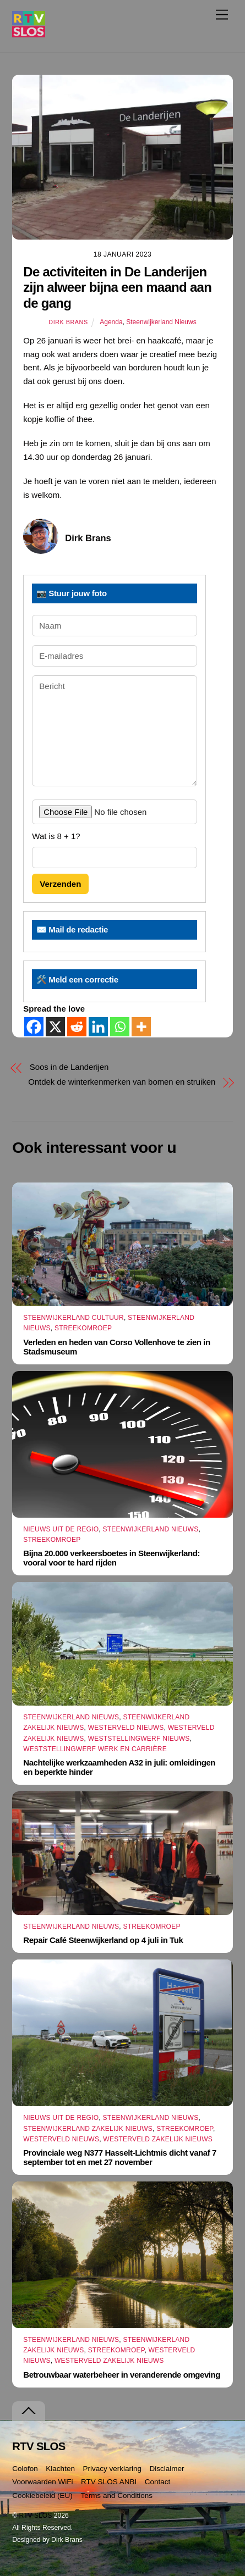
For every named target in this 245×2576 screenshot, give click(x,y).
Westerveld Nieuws (126, 1727)
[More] (141, 1026)
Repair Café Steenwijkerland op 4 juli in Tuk (103, 1940)
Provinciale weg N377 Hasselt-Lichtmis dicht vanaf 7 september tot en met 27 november (119, 2157)
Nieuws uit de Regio (61, 1529)
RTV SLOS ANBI (109, 2482)
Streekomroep (83, 1328)
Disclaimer (167, 2468)
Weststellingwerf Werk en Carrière (95, 1749)
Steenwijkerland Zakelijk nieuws (88, 2129)
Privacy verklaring (112, 2468)
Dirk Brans (68, 322)
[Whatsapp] (119, 1026)
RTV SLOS (35, 2515)
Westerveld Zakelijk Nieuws (158, 2139)
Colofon (25, 2468)
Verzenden (60, 884)
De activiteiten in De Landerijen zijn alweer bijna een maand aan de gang (117, 287)
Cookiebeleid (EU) (42, 2495)
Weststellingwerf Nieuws (139, 1738)
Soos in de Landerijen (69, 1067)
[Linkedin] (98, 1026)
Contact (158, 2482)
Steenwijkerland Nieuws (161, 322)
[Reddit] (76, 1026)
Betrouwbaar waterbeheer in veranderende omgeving (121, 2374)
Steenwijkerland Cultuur (73, 1318)
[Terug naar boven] (28, 2410)
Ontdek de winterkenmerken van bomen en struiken (121, 1081)
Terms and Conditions (116, 2495)
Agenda (111, 322)
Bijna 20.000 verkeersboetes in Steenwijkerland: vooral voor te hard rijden (111, 1557)
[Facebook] (33, 1026)
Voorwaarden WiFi (42, 2482)
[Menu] (222, 14)
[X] (55, 1026)
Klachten (60, 2468)
